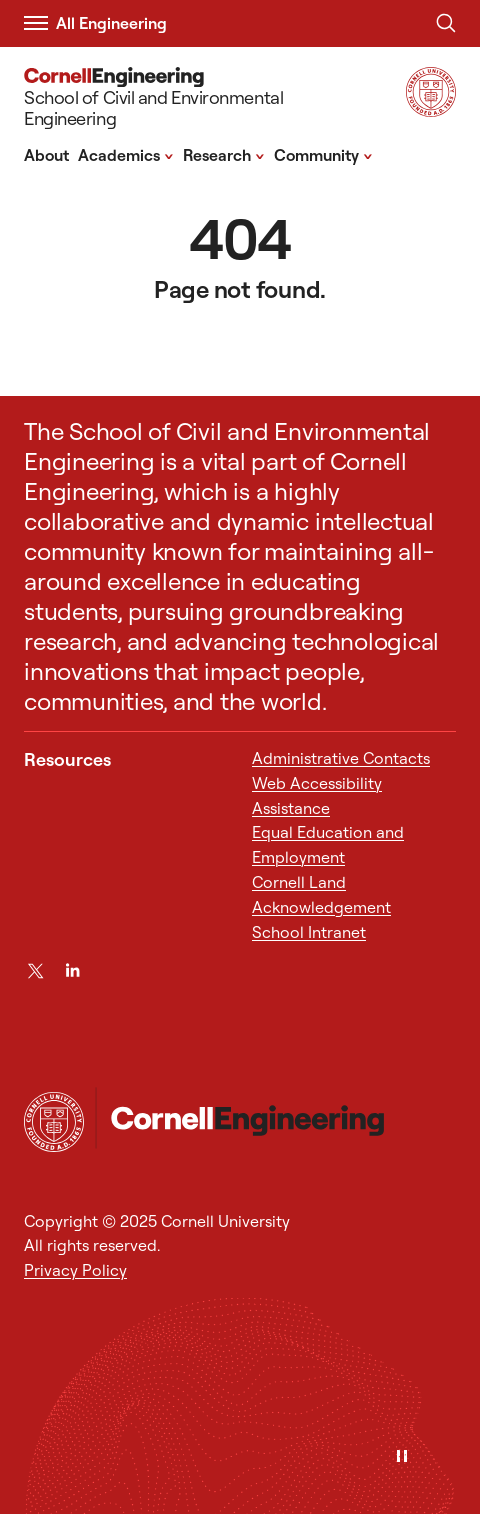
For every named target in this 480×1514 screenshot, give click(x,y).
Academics (126, 154)
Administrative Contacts (341, 758)
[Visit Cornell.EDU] (431, 110)
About (46, 155)
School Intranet (309, 932)
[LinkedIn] (72, 970)
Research (224, 154)
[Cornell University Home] (54, 1122)
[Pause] (402, 1457)
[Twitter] (35, 970)
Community (323, 154)
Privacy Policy (75, 1270)
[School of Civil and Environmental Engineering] (201, 100)
